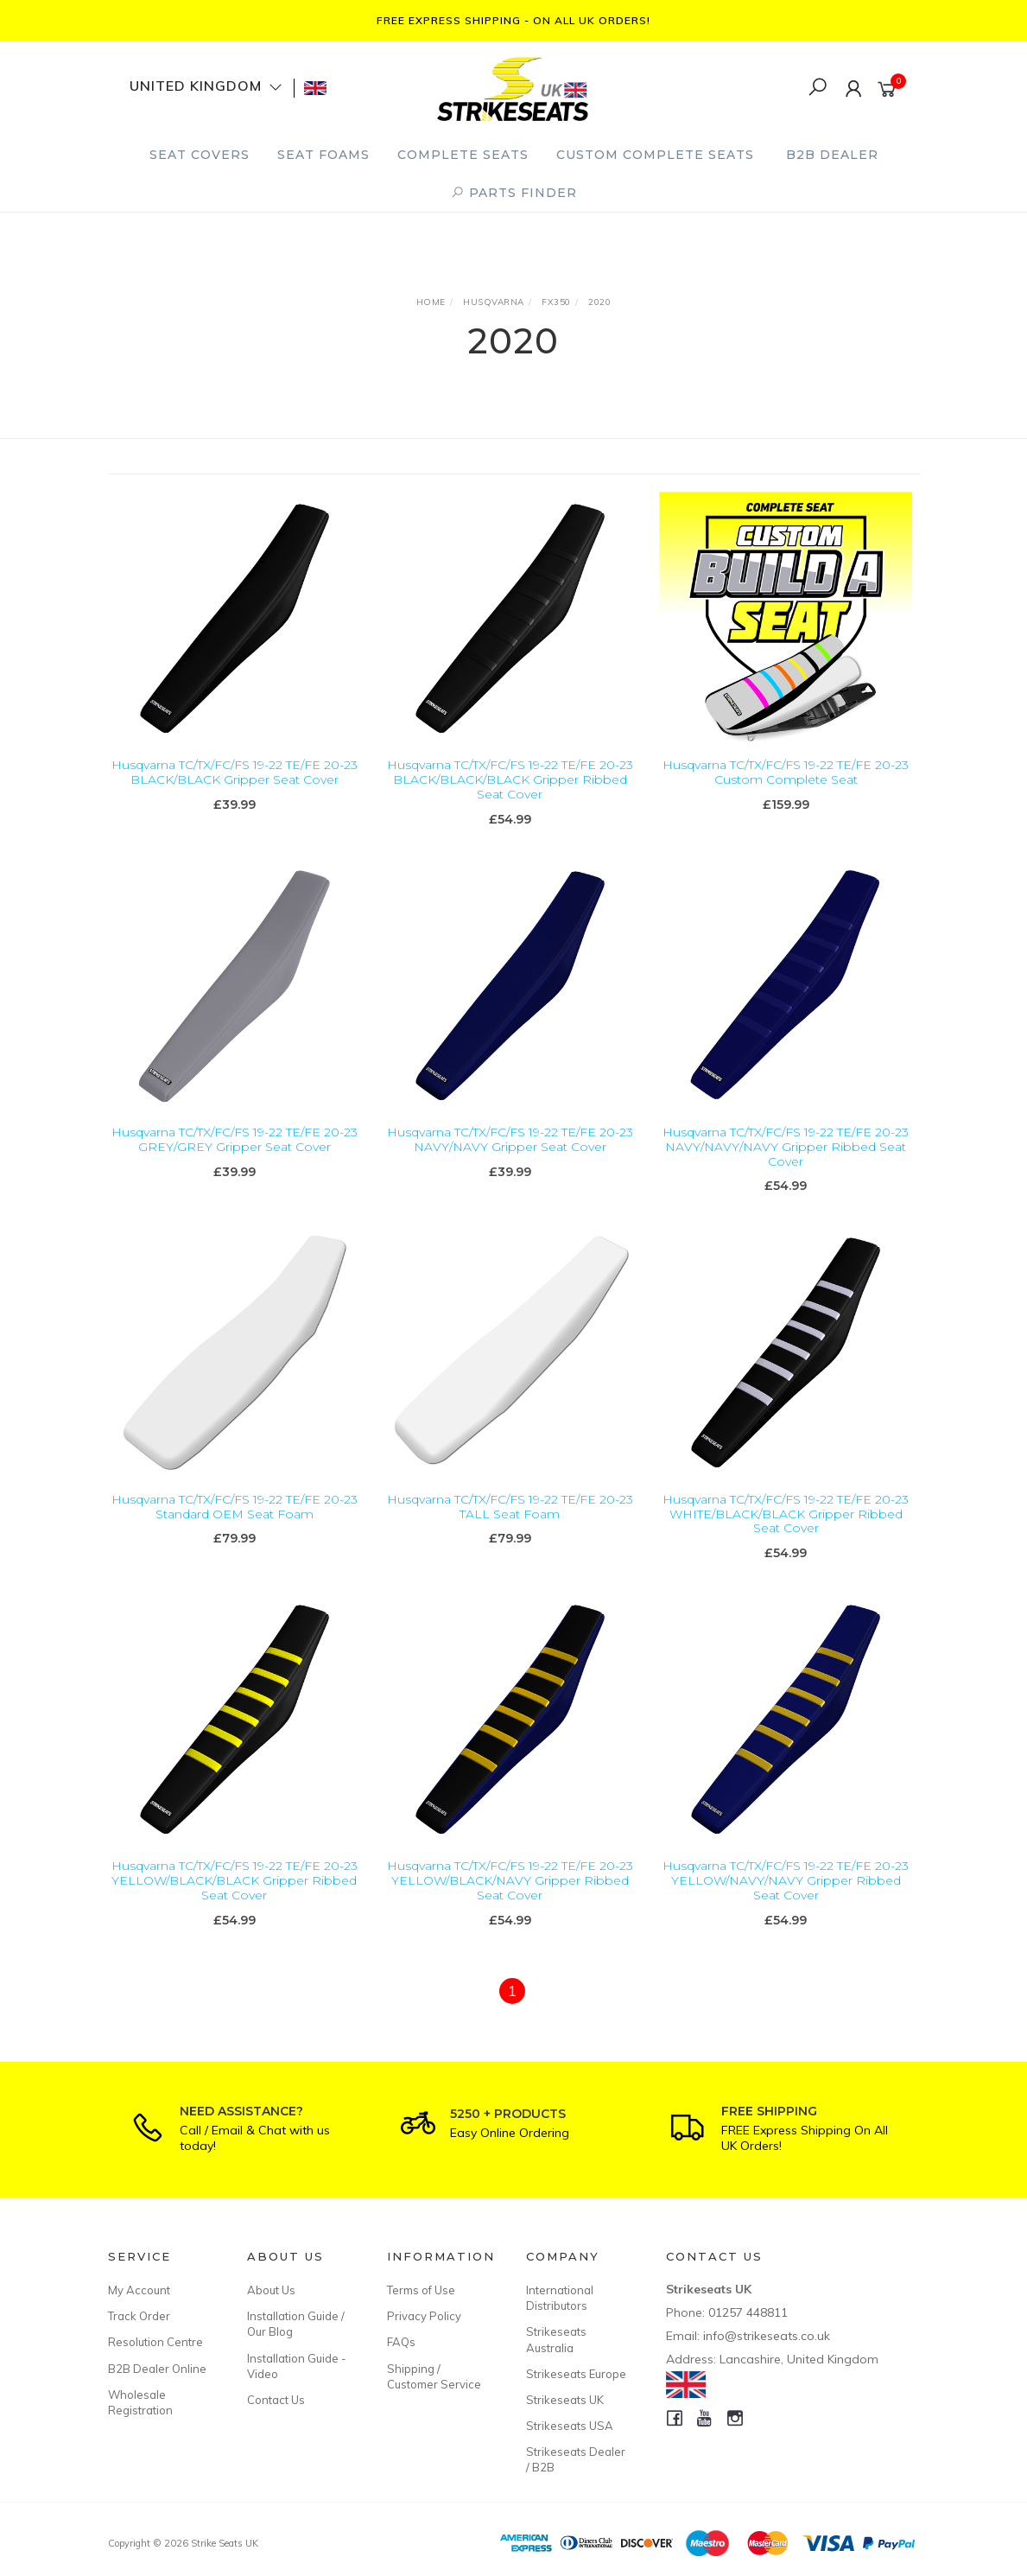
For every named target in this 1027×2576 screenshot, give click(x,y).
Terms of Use (421, 2290)
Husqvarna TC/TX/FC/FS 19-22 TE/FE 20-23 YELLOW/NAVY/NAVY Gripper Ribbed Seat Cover (785, 1906)
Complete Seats (463, 154)
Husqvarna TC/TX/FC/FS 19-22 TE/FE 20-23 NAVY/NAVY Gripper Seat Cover (510, 1164)
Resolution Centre (155, 2342)
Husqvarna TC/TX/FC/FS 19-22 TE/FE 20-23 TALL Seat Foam (510, 1532)
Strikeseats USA (569, 2426)
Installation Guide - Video (296, 2366)
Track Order (139, 2316)
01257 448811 (748, 2312)
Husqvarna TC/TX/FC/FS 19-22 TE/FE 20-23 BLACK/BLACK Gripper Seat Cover (234, 772)
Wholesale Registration (140, 2402)
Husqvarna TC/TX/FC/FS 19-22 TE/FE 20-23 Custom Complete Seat (785, 772)
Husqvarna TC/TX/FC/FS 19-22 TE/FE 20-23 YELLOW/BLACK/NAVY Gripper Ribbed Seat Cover (510, 1906)
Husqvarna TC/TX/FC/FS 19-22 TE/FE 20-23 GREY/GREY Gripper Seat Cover (234, 1164)
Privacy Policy (424, 2316)
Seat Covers (199, 154)
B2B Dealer (832, 154)
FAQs (401, 2342)
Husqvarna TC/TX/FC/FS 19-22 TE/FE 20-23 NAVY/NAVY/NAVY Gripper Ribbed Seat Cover (785, 1171)
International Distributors (559, 2297)
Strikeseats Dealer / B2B (575, 2459)
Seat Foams (323, 154)
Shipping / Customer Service (434, 2376)
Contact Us (276, 2400)
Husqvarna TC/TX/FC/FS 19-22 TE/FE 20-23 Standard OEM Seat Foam (234, 1532)
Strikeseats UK (565, 2400)
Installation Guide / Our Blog (296, 2323)
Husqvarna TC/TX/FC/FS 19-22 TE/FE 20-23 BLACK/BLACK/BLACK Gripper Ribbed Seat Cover (510, 779)
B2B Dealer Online (157, 2369)
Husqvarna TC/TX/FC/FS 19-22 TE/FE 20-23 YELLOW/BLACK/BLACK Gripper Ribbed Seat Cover (234, 1906)
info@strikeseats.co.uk (766, 2336)
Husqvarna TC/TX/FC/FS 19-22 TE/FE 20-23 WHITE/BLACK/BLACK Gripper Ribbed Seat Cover (785, 1539)
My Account (139, 2290)
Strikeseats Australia (556, 2339)
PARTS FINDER (514, 192)
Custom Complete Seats (655, 154)
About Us (271, 2290)
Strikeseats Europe (576, 2374)
